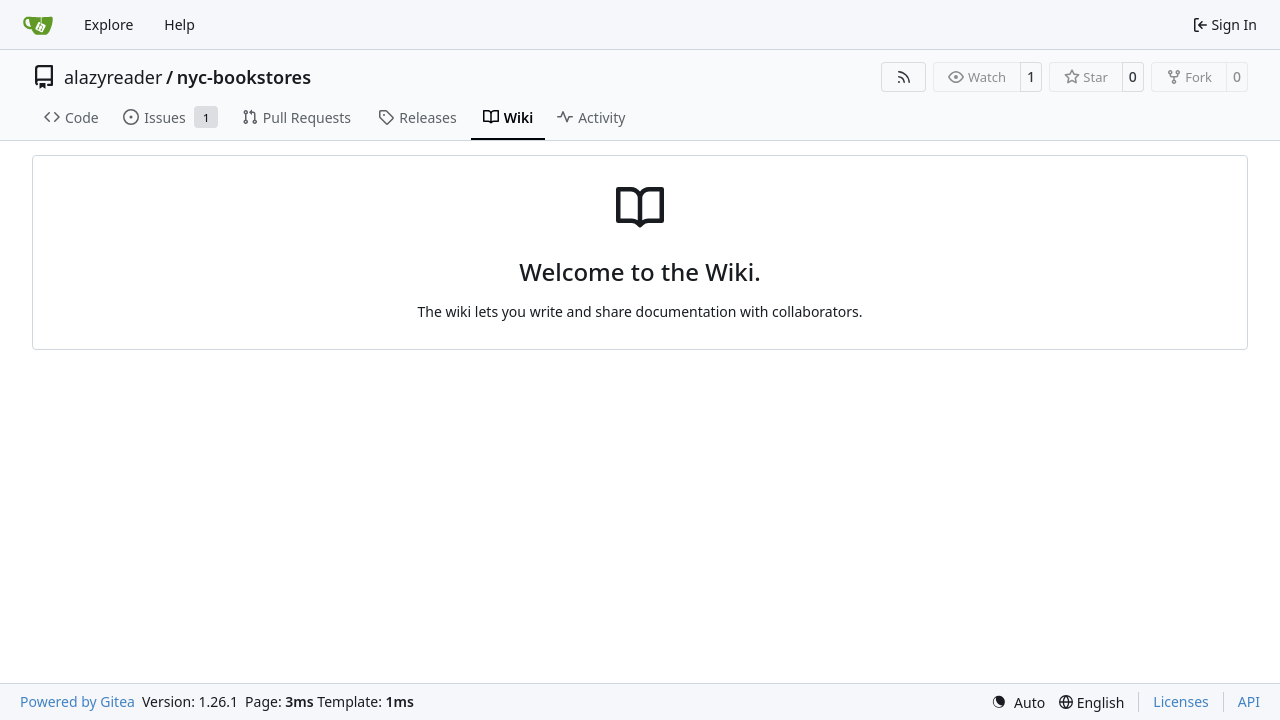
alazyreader (113, 77)
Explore (108, 24)
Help (179, 24)
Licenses (1181, 701)
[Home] (38, 25)
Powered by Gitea (77, 701)
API (1249, 701)
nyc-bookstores (244, 77)
